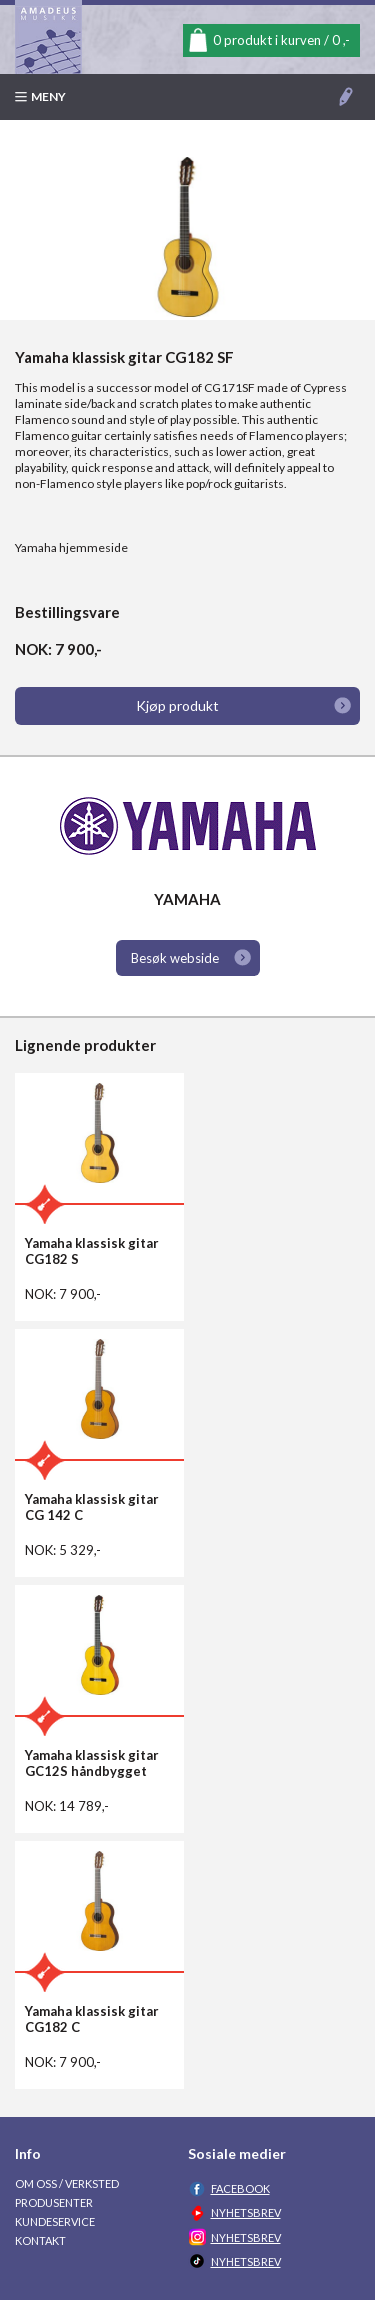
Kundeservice (55, 2221)
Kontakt (40, 2240)
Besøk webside (175, 958)
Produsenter (54, 2202)
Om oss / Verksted (67, 2183)
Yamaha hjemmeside (71, 547)
